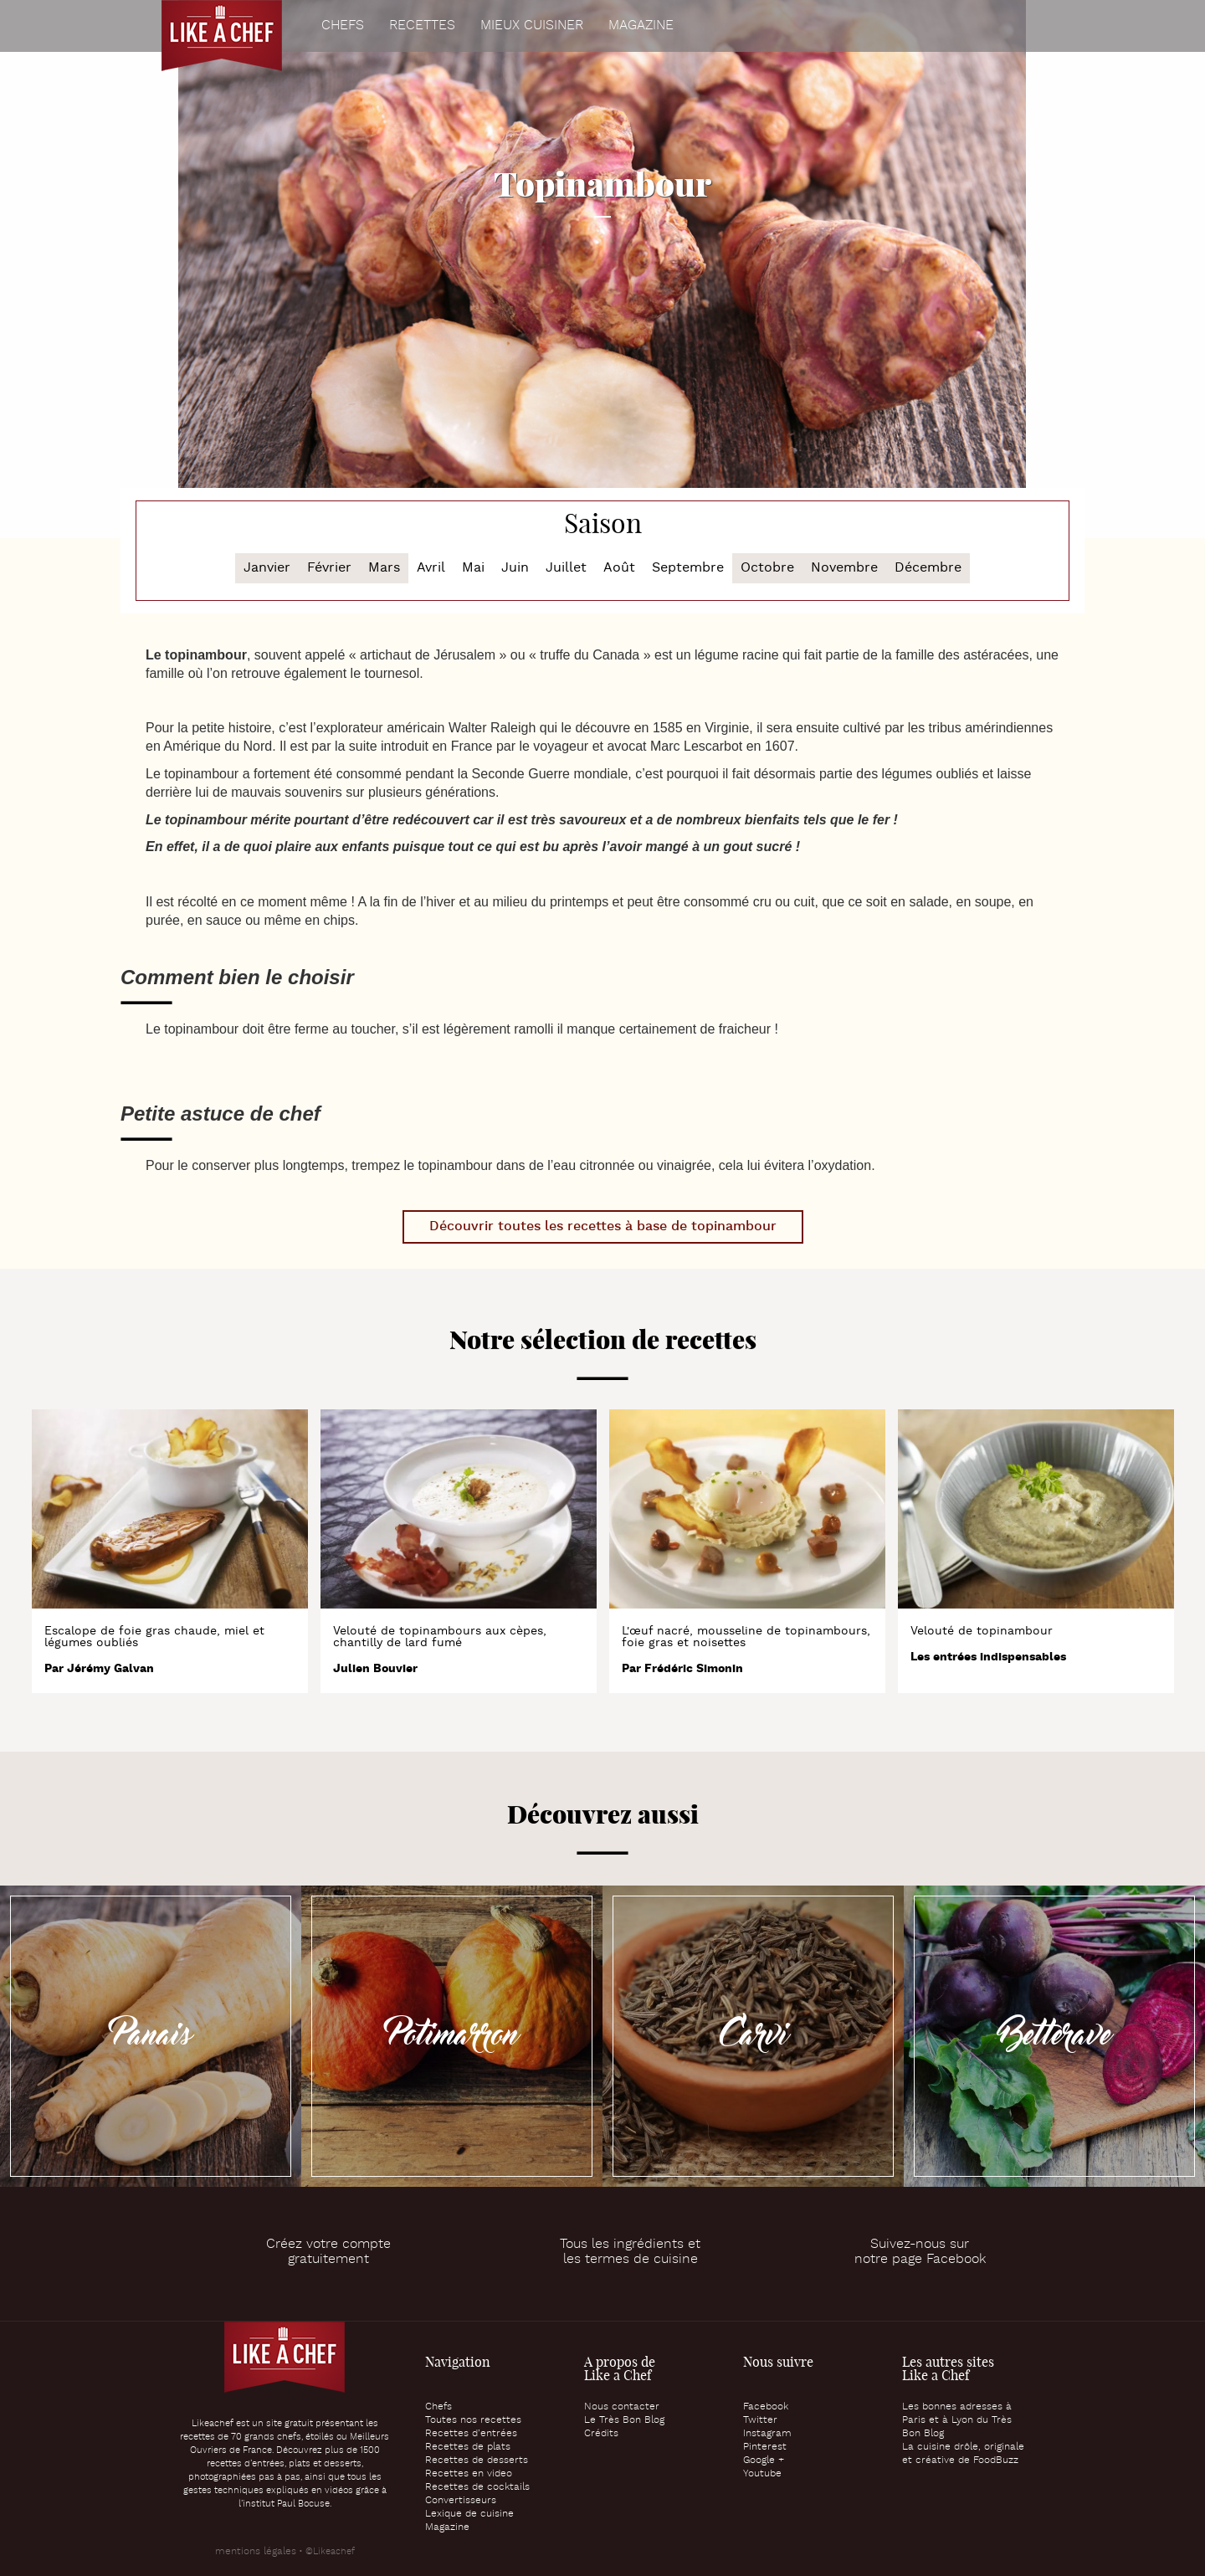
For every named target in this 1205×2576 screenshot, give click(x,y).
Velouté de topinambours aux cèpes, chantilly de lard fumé (439, 1637)
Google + (763, 2460)
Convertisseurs (460, 2500)
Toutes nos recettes (473, 2420)
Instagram (767, 2433)
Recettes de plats (467, 2447)
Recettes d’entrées (471, 2433)
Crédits (601, 2433)
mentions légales (255, 2551)
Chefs (342, 26)
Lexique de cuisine (469, 2514)
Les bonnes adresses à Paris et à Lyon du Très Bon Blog (957, 2420)
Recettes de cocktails (477, 2487)
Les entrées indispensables (988, 1657)
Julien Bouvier (375, 1669)
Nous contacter (621, 2407)
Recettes (422, 26)
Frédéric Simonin (693, 1669)
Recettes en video (468, 2474)
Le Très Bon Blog (624, 2420)
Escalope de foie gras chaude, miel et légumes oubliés (154, 1637)
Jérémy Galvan (110, 1669)
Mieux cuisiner (531, 26)
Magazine (641, 26)
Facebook (765, 2407)
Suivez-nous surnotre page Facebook (920, 2252)
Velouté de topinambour (981, 1631)
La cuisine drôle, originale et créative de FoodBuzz (963, 2453)
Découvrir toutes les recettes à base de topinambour (603, 1226)
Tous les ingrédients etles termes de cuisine (630, 2252)
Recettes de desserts (476, 2460)
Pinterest (765, 2447)
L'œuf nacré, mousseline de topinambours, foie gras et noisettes (746, 1637)
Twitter (760, 2420)
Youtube (762, 2474)
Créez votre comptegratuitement (328, 2252)
